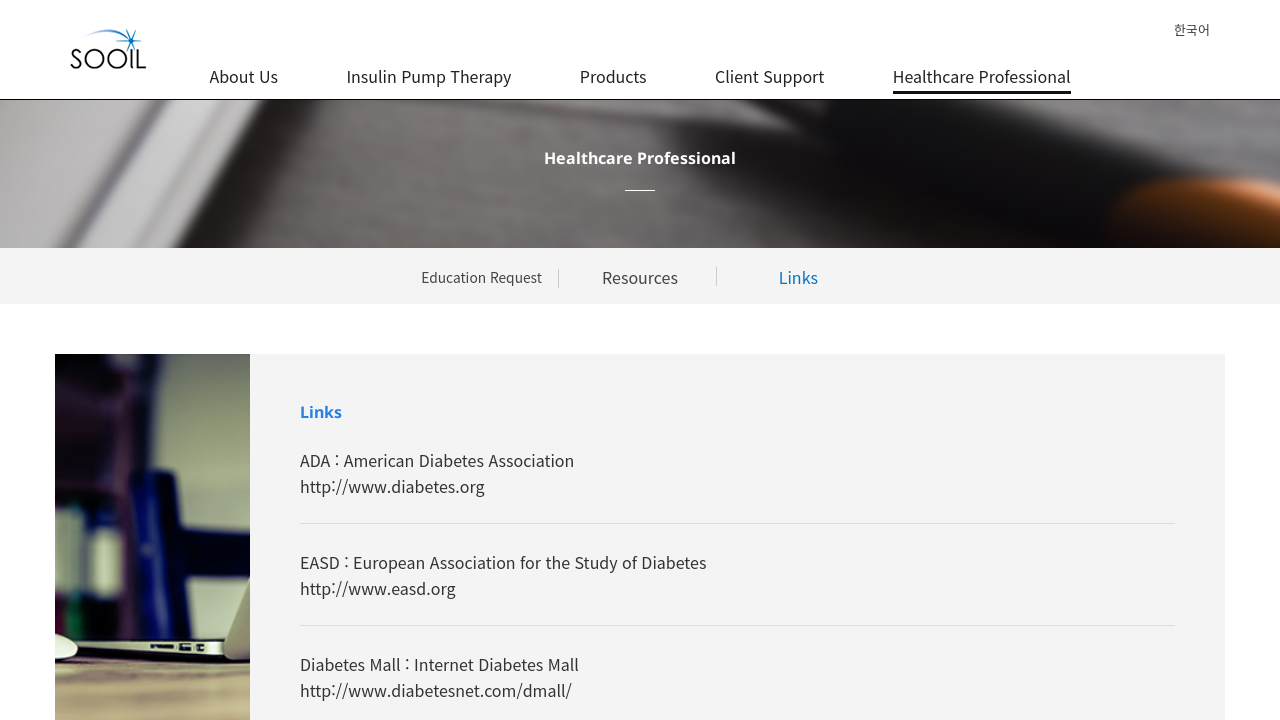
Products (613, 65)
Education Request (481, 277)
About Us (243, 65)
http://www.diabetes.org (392, 486)
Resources (640, 277)
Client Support (769, 65)
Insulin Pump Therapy (428, 65)
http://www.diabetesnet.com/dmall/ (436, 690)
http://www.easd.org (377, 588)
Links (798, 277)
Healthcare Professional (982, 65)
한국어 (1192, 29)
